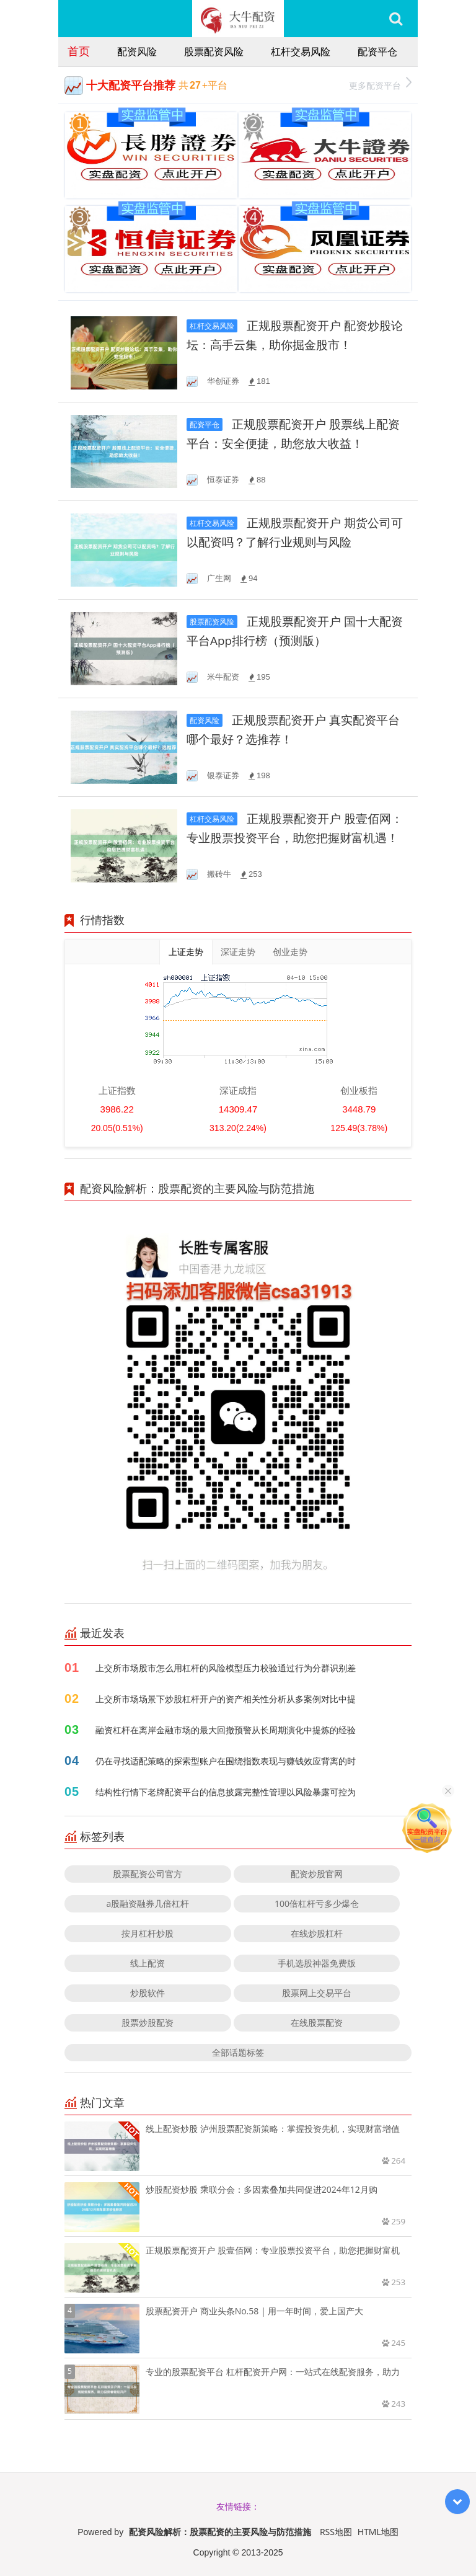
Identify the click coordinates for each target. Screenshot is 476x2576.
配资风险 (137, 51)
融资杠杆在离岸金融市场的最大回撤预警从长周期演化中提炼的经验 (225, 1730)
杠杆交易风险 (300, 51)
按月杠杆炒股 (147, 1933)
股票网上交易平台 (316, 1993)
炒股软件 (147, 1993)
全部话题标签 (238, 2052)
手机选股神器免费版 (317, 1963)
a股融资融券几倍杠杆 (148, 1903)
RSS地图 (336, 2532)
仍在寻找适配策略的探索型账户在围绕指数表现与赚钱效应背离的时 (225, 1761)
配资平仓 (377, 51)
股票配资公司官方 (147, 1874)
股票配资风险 (214, 51)
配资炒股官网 (317, 1874)
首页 (79, 50)
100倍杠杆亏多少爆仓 (317, 1903)
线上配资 (147, 1963)
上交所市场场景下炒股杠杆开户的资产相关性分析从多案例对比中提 (225, 1699)
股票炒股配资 (147, 2022)
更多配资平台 (380, 84)
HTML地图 (378, 2532)
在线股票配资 (317, 2022)
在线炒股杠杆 (317, 1933)
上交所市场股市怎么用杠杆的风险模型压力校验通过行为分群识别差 (225, 1668)
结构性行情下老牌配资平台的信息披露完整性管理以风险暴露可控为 (225, 1792)
